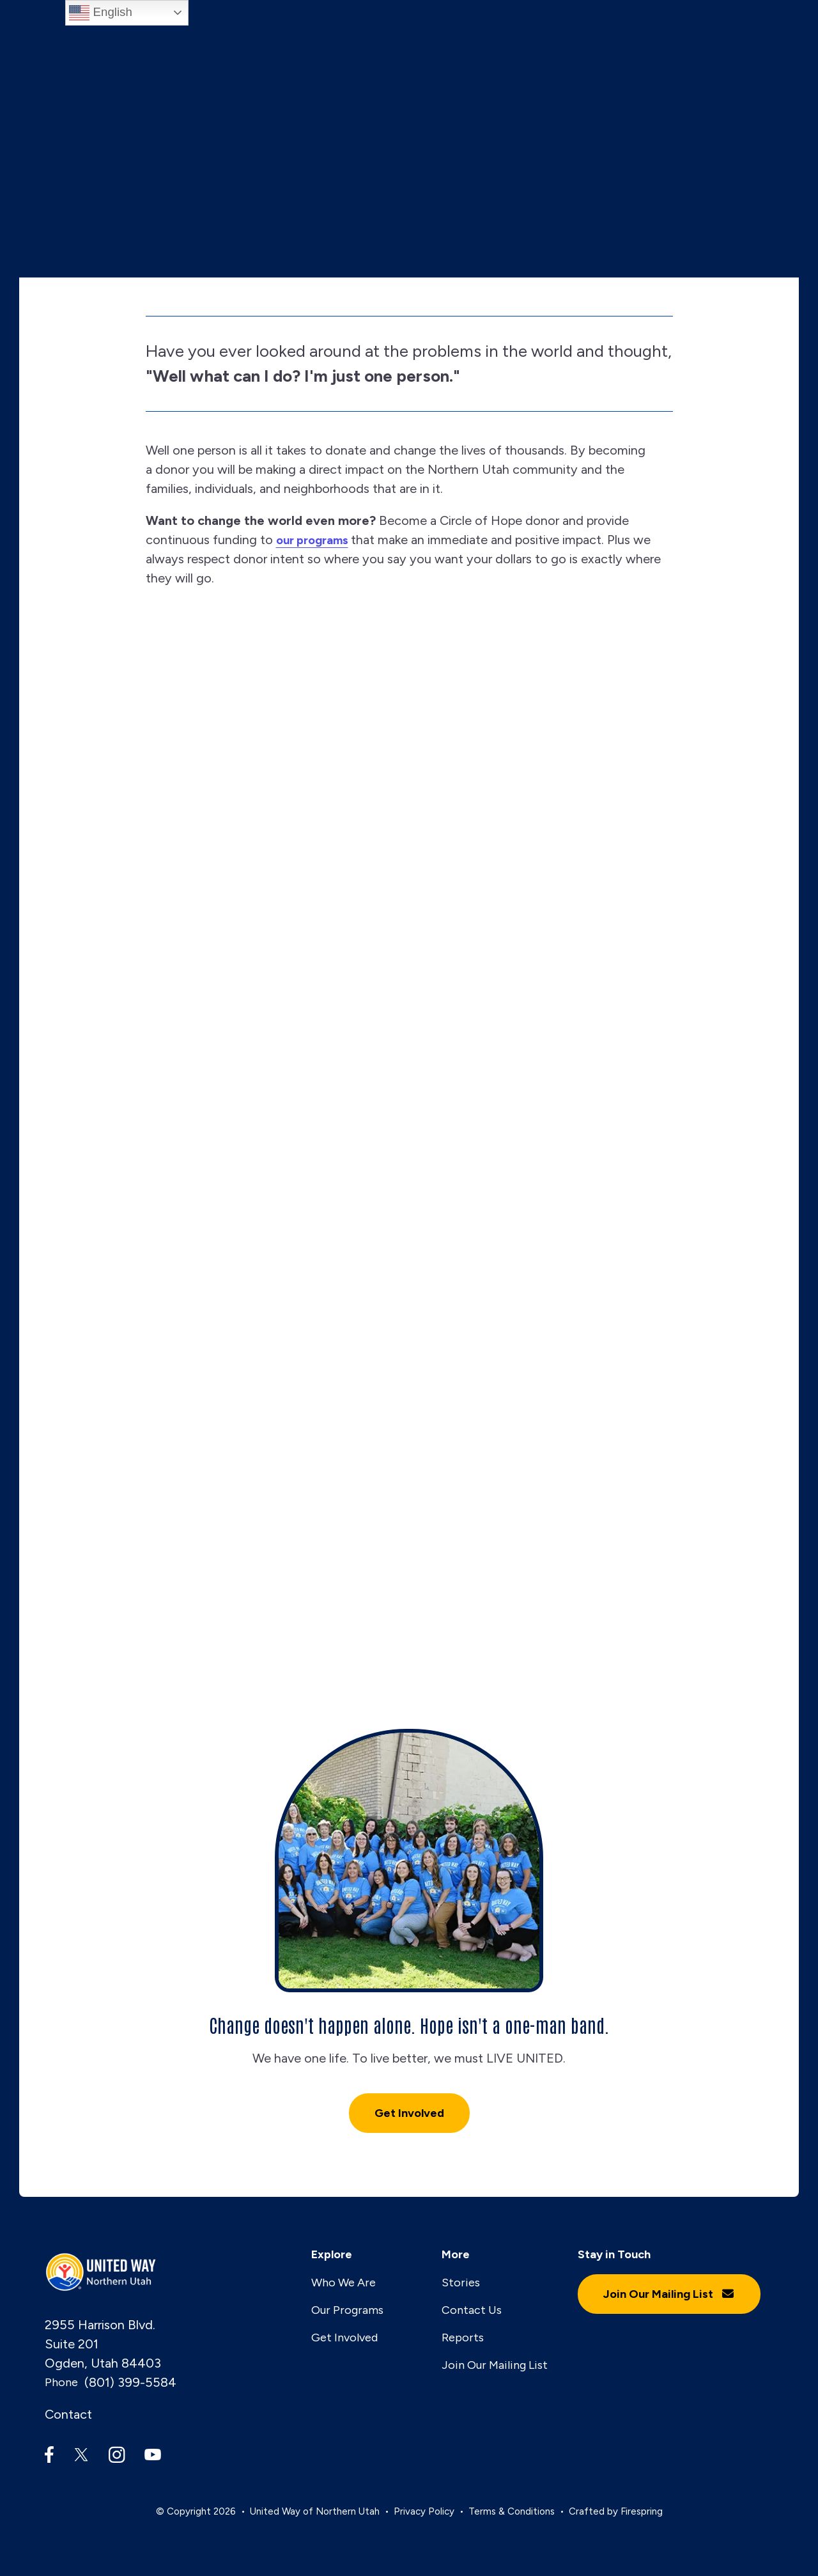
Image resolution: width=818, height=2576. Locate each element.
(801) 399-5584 (130, 2383)
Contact (68, 2415)
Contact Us (472, 2310)
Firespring (642, 2511)
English (100, 13)
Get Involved (409, 2114)
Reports (463, 2337)
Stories (461, 2282)
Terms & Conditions (511, 2511)
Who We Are (343, 2282)
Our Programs (347, 2310)
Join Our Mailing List (495, 2365)
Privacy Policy (424, 2511)
